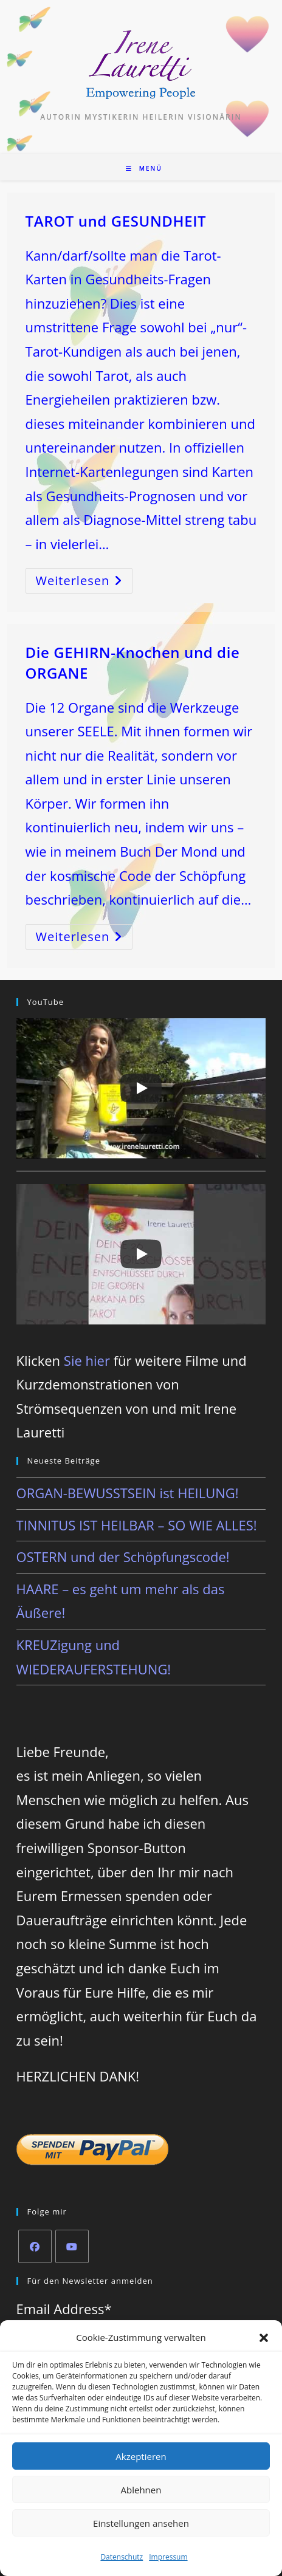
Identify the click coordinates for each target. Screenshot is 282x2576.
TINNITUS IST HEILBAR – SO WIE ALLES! (136, 1525)
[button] (264, 2338)
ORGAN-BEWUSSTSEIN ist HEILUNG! (127, 1493)
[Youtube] (72, 2246)
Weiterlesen (84, 583)
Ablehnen (141, 2490)
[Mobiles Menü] (144, 168)
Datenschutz (121, 2557)
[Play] (141, 1088)
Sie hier (87, 1360)
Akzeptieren (140, 2456)
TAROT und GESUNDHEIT (116, 221)
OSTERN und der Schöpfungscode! (123, 1556)
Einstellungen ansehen (141, 2523)
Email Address (64, 2309)
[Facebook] (35, 2246)
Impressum (168, 2557)
